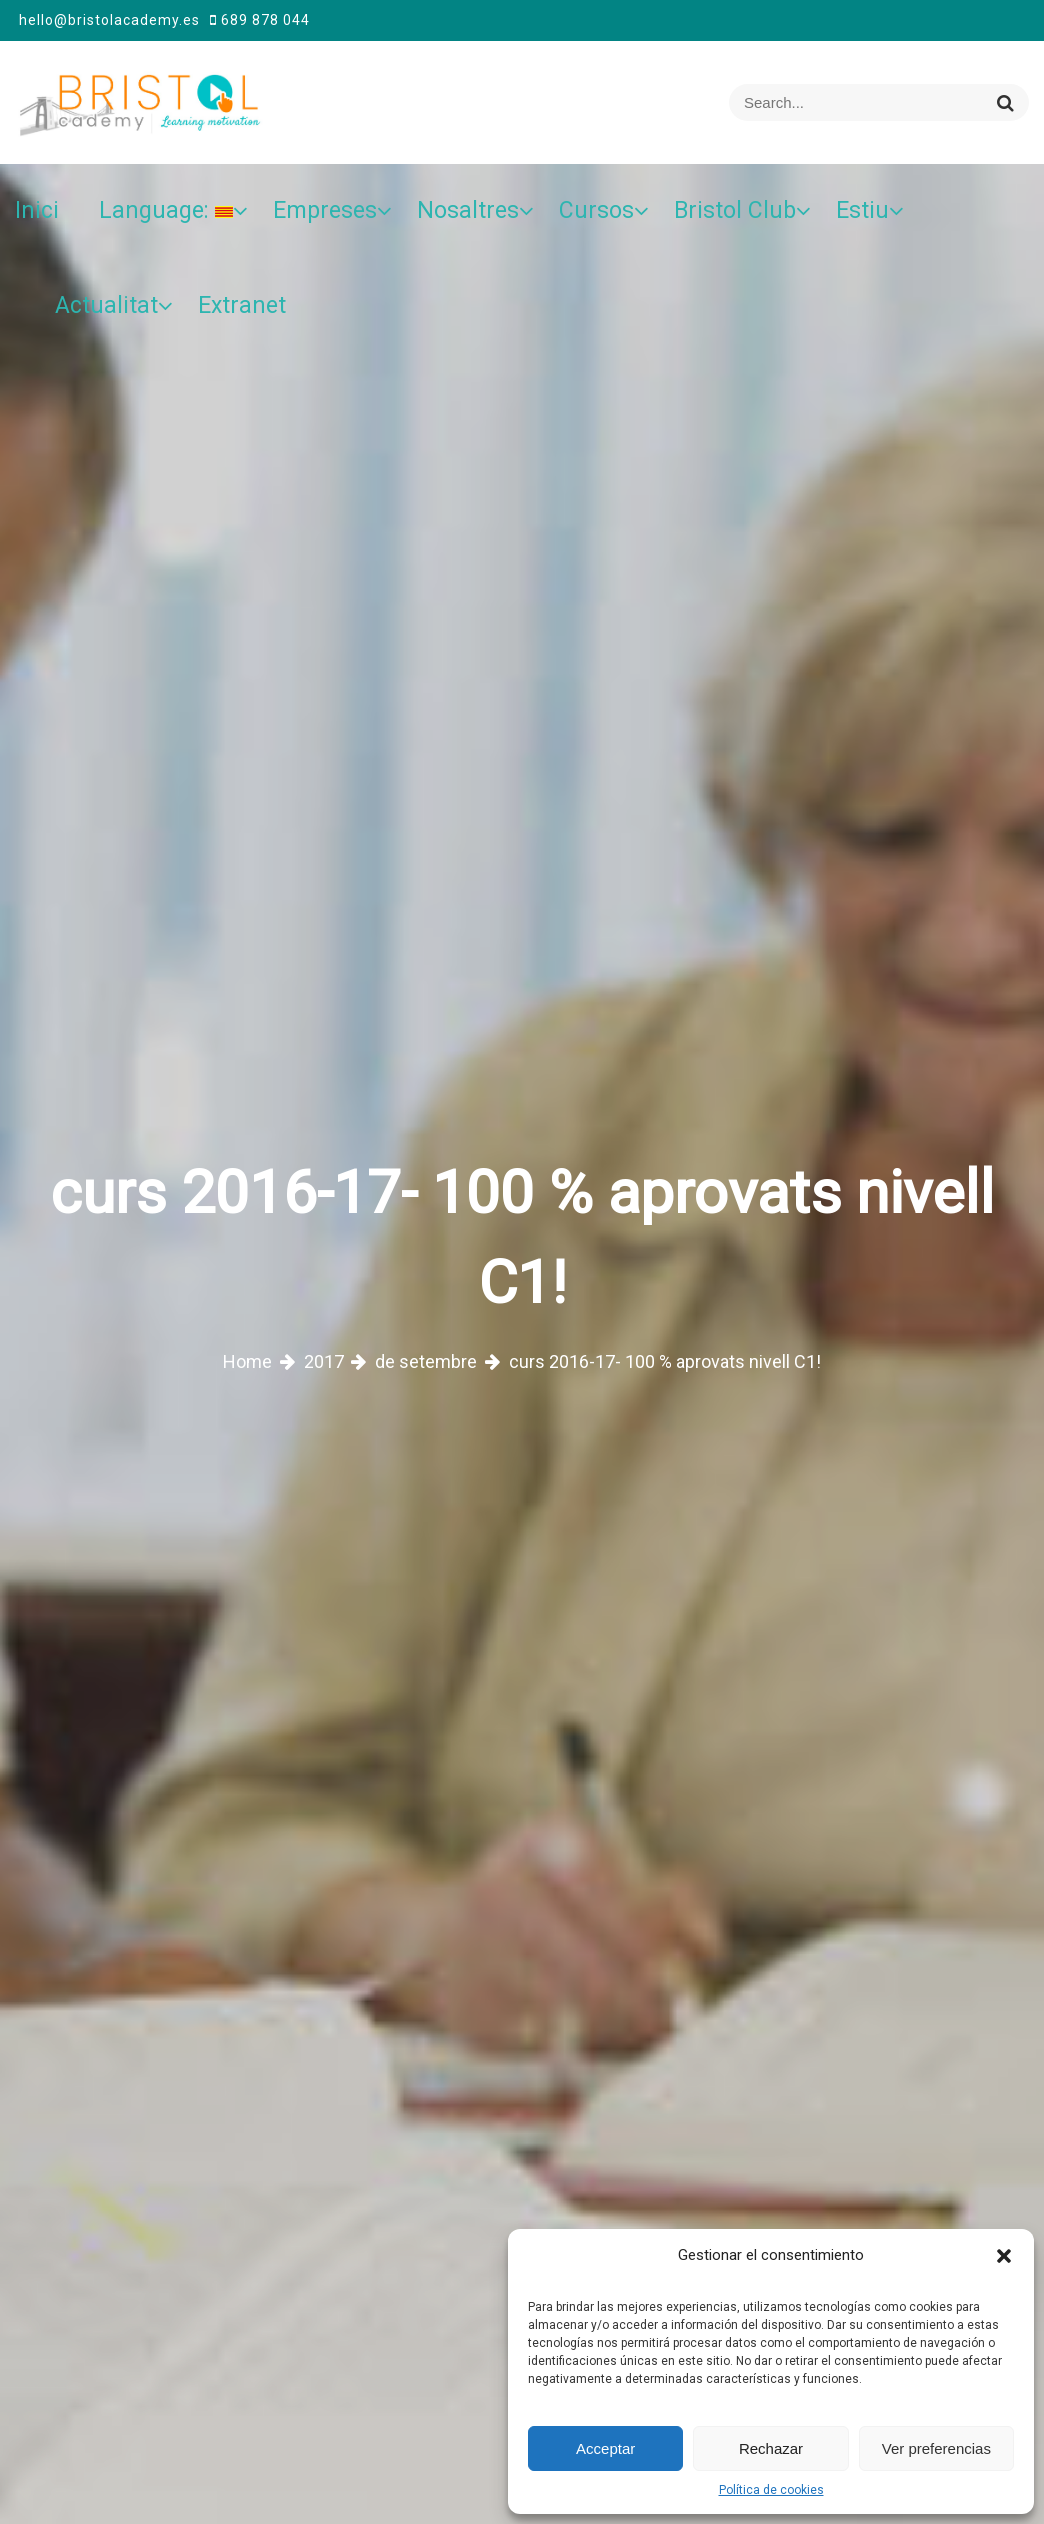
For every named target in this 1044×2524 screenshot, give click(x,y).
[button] (1004, 2255)
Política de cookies (771, 2490)
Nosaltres (468, 210)
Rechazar (771, 2448)
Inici (37, 210)
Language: (166, 210)
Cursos (596, 210)
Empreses (325, 210)
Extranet (242, 305)
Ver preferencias (936, 2448)
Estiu (862, 210)
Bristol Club (735, 210)
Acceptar (605, 2448)
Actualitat (106, 305)
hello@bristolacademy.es (109, 20)
